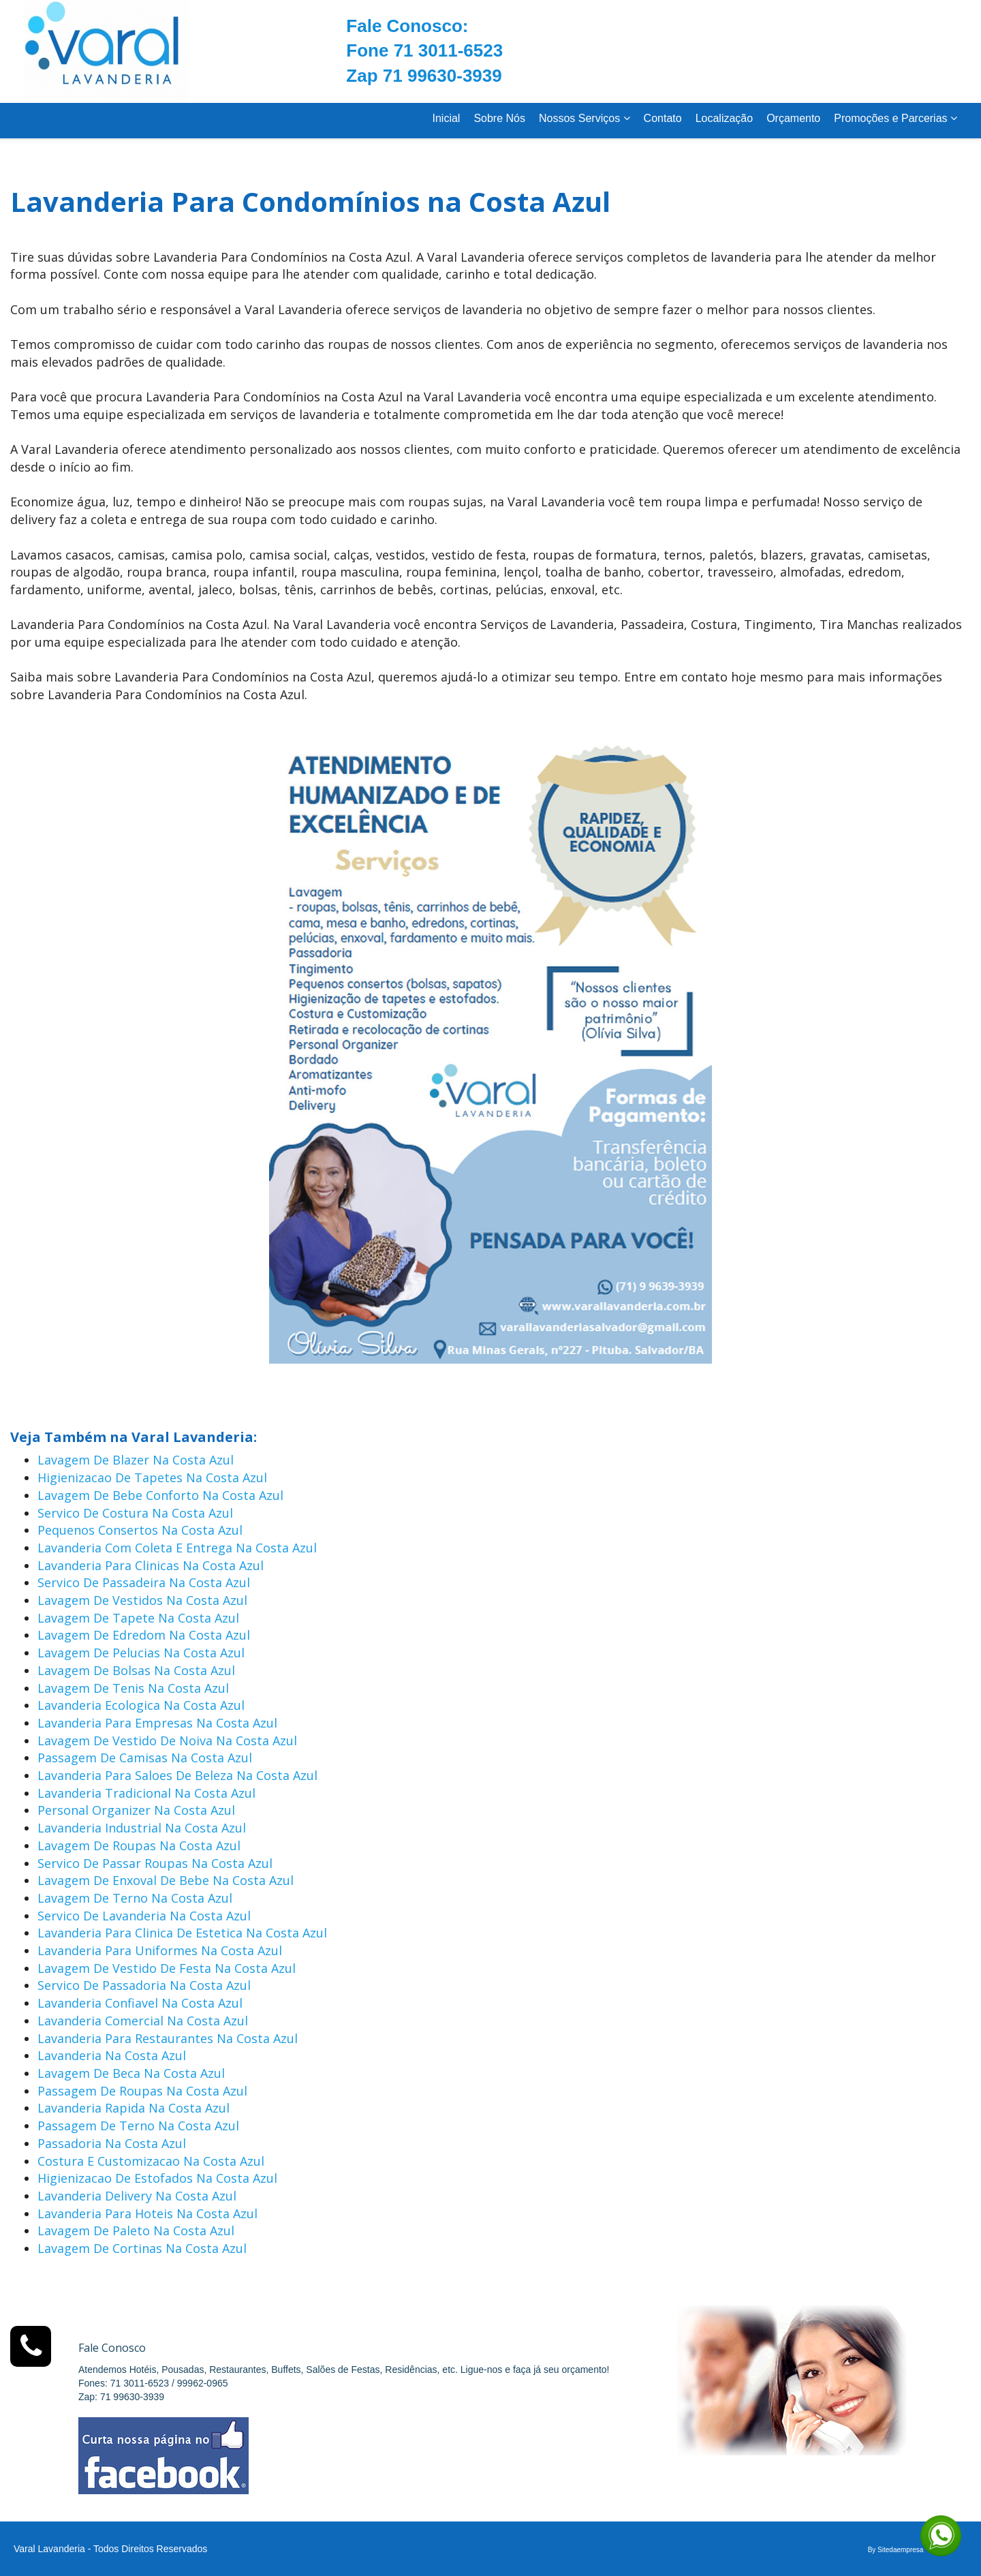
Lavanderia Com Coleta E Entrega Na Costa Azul (177, 1547)
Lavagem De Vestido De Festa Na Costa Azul (166, 1968)
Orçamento (793, 118)
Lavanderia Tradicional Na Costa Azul (146, 1793)
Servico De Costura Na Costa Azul (135, 1513)
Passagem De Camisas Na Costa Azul (144, 1757)
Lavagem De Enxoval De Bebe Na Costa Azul (165, 1880)
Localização (724, 118)
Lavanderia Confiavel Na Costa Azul (140, 2003)
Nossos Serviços (584, 118)
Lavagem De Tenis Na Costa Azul (133, 1688)
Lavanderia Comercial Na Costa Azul (142, 2020)
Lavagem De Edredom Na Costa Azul (143, 1635)
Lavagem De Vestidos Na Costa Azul (142, 1600)
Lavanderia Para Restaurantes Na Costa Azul (167, 2038)
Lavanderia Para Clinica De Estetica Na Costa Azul (182, 1933)
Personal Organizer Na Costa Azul (136, 1810)
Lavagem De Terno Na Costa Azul (134, 1898)
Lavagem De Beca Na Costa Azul (131, 2073)
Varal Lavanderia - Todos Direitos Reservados (110, 2548)
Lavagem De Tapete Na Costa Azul (138, 1618)
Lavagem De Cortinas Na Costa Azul (142, 2248)
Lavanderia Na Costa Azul (111, 2055)
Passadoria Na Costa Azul (111, 2143)
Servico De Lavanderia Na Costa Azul (144, 1915)
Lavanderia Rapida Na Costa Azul (133, 2108)
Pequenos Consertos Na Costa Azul (140, 1530)
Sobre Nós (499, 118)
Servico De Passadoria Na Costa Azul (144, 1985)
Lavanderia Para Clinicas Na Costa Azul (150, 1565)
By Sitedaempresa (896, 2550)
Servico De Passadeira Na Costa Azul (143, 1582)
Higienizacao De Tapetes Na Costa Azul (152, 1477)
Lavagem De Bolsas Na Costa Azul (136, 1670)
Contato (663, 118)
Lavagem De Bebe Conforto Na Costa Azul (160, 1495)
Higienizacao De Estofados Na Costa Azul (157, 2178)
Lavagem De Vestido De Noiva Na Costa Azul (167, 1740)
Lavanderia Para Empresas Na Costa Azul (157, 1723)
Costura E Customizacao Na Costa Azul (150, 2161)
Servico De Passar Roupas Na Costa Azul (154, 1863)
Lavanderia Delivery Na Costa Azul (136, 2196)
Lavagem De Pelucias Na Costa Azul (141, 1652)
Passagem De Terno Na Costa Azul (138, 2125)
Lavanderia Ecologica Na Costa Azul (141, 1705)
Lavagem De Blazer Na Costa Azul (135, 1460)
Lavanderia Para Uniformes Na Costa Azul (159, 1950)
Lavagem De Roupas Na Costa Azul (138, 1845)
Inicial (446, 118)
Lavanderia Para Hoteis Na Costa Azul (147, 2213)
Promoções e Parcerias (895, 118)
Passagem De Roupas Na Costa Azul (142, 2091)
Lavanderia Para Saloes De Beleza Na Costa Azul (177, 1775)
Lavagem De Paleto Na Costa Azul (135, 2230)
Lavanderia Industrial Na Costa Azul (141, 1828)
